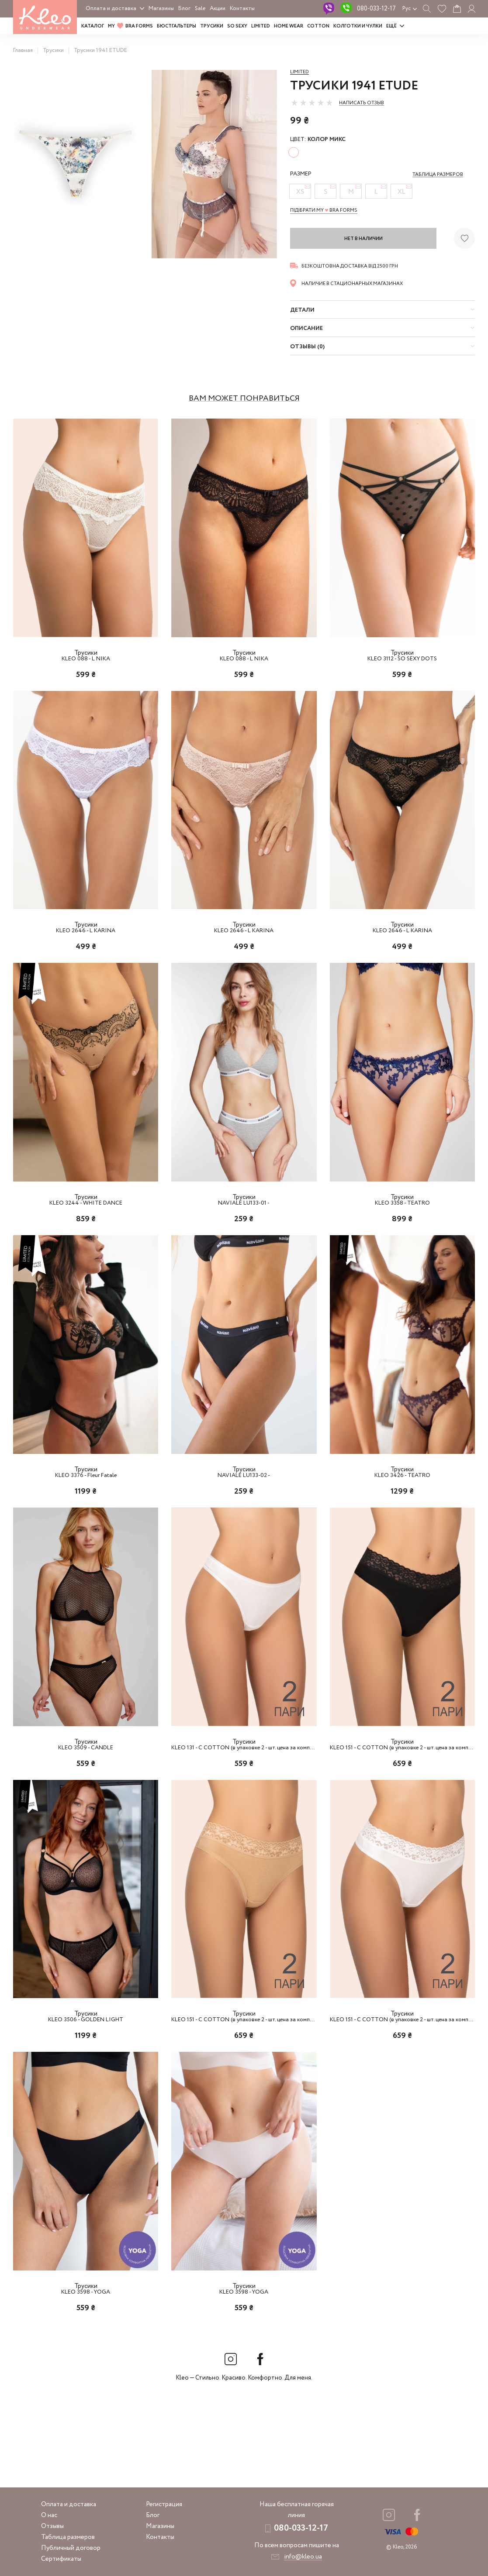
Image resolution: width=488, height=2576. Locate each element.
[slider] (312, 103)
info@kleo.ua (303, 2557)
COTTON (318, 26)
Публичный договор (70, 2548)
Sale (200, 8)
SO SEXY (237, 26)
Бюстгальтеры (176, 26)
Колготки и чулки (357, 26)
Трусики (211, 26)
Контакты (242, 8)
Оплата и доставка (111, 8)
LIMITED (260, 26)
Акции (217, 8)
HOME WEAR (288, 26)
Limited (299, 72)
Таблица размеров (68, 2537)
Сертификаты (61, 2559)
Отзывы (52, 2526)
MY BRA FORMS (130, 26)
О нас (49, 2515)
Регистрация (164, 2504)
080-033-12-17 (376, 8)
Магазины (161, 8)
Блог (184, 8)
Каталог (92, 26)
